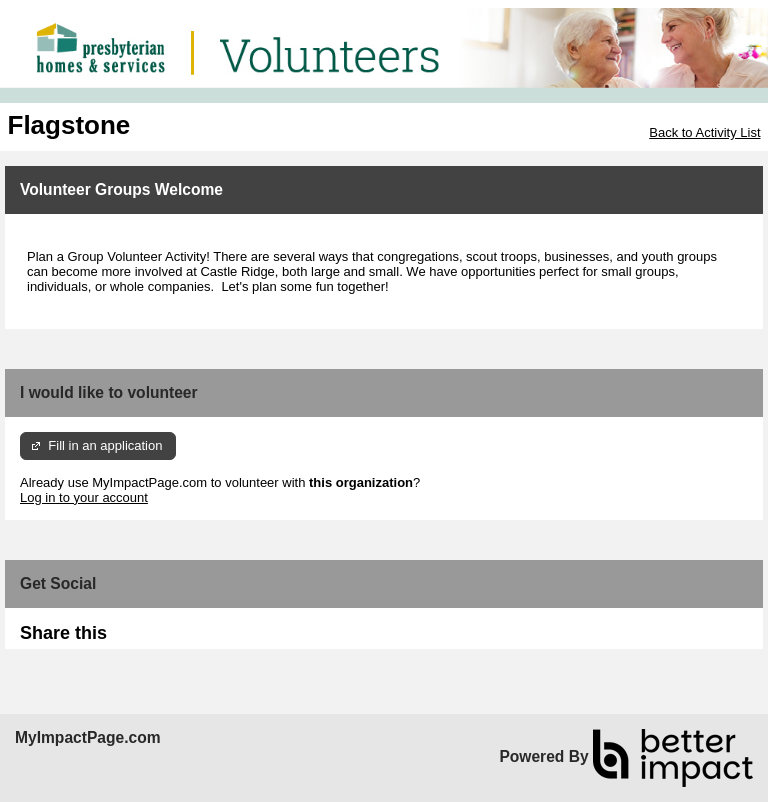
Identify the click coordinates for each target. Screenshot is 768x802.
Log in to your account (84, 497)
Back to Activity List (704, 132)
